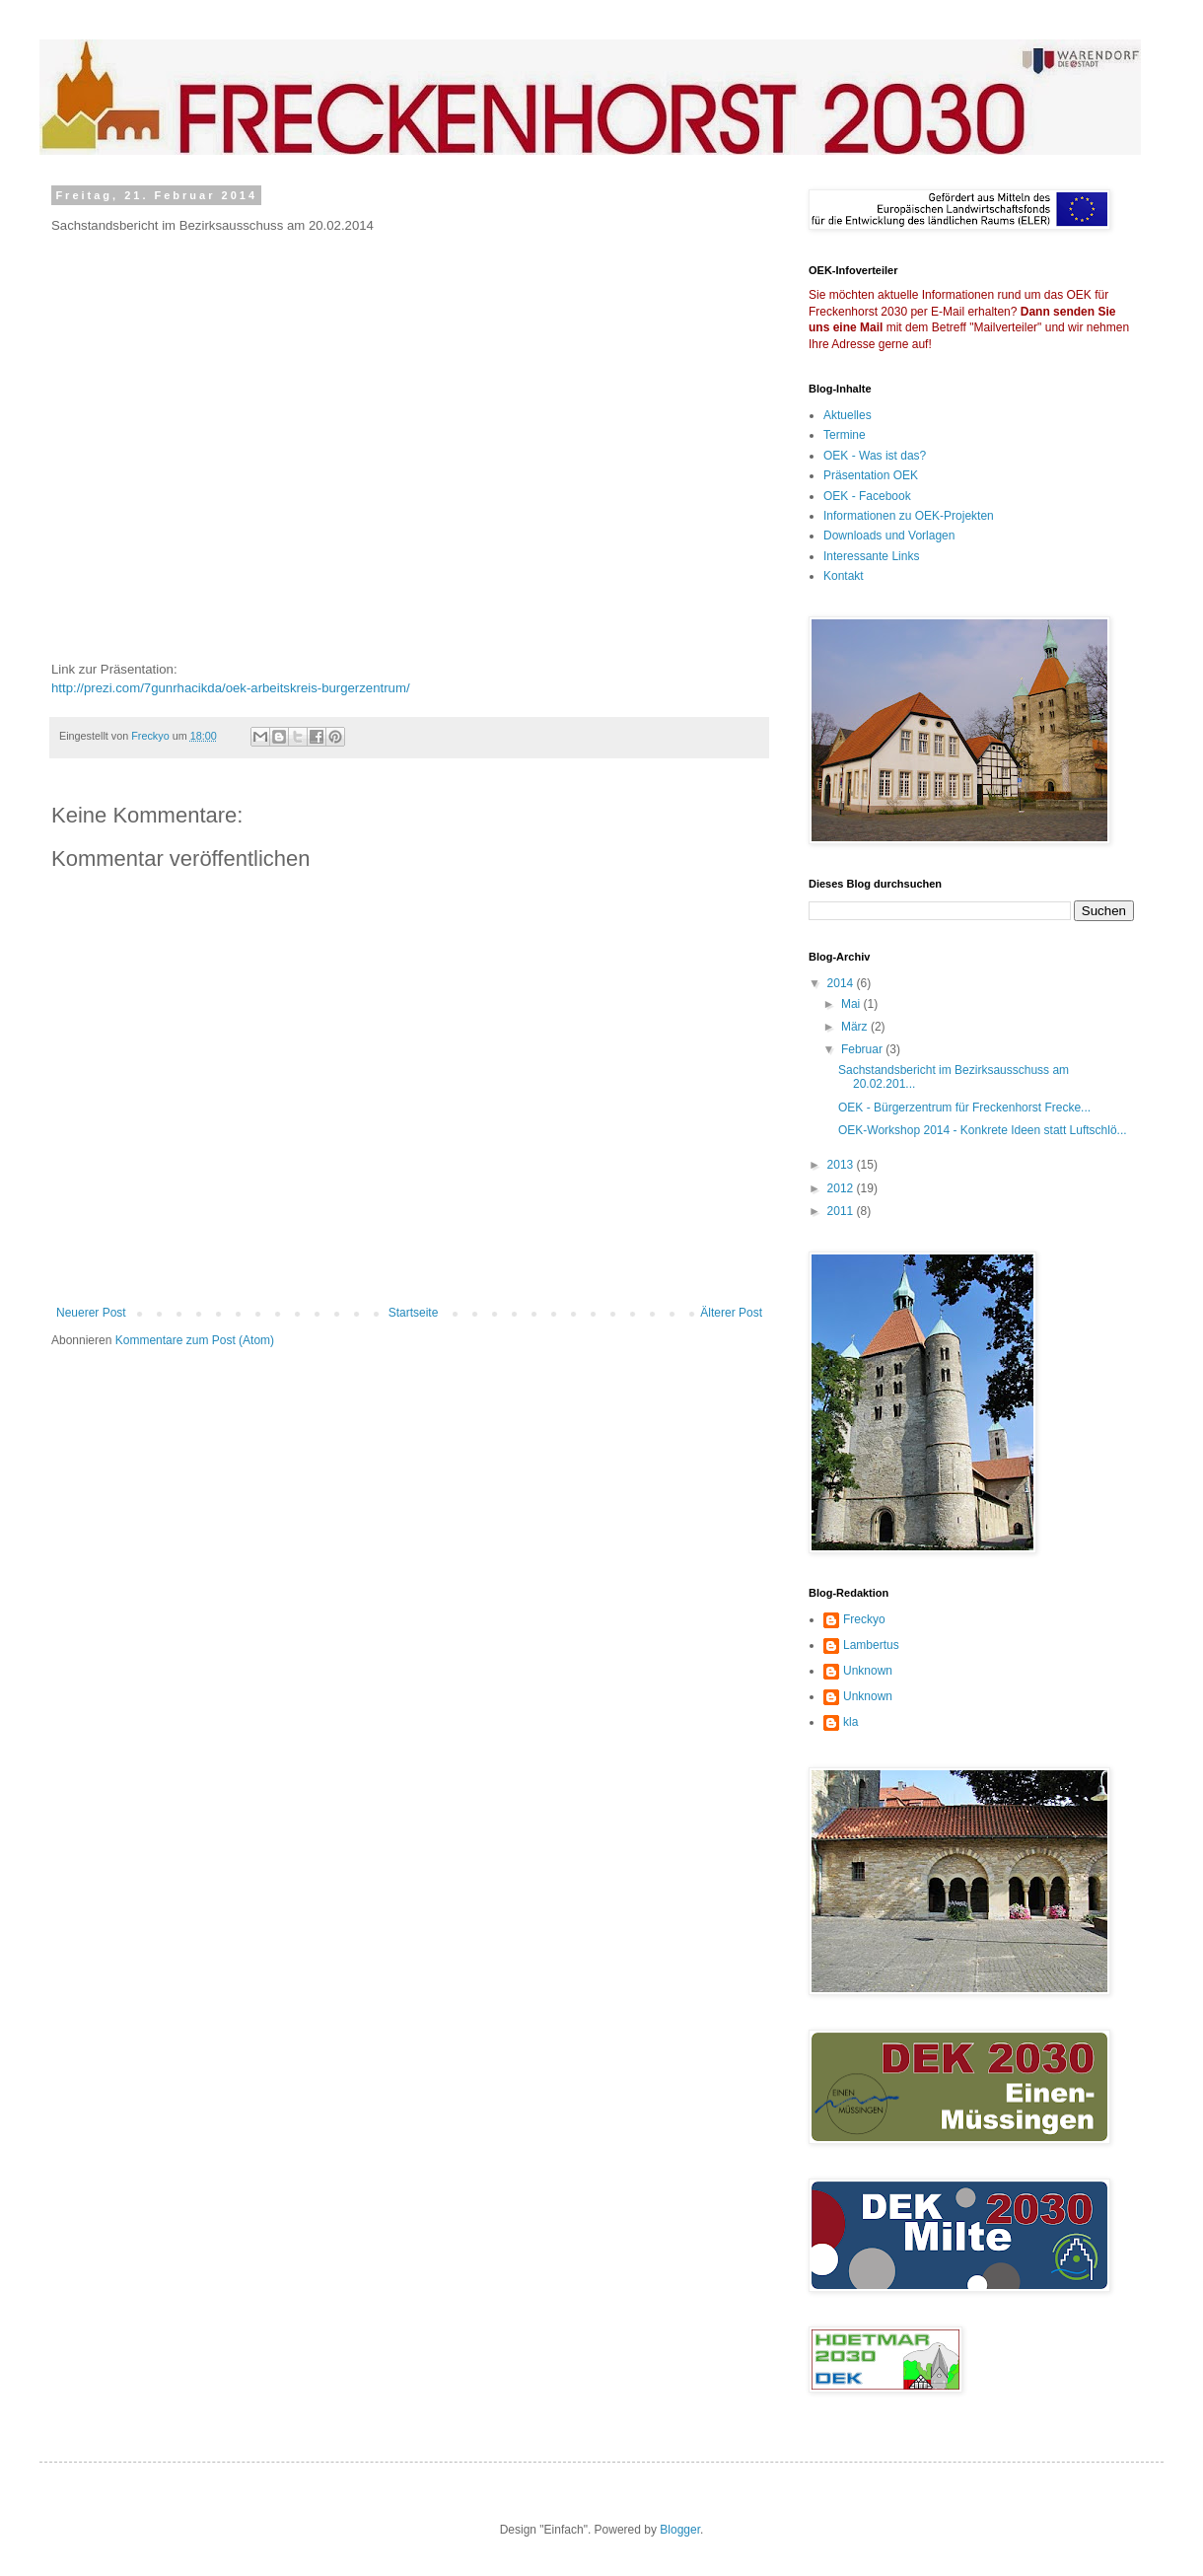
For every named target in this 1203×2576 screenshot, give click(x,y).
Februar (863, 1049)
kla (850, 1722)
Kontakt (843, 576)
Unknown (867, 1671)
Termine (844, 435)
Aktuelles (847, 415)
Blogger (680, 2530)
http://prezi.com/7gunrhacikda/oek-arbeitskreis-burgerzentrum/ (230, 687)
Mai (852, 1004)
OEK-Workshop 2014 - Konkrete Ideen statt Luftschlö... (982, 1130)
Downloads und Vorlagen (889, 535)
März (856, 1027)
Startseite (414, 1313)
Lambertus (871, 1645)
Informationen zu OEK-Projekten (908, 516)
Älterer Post (731, 1313)
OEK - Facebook (867, 496)
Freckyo (864, 1619)
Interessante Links (871, 556)
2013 (842, 1165)
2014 (842, 983)
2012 (842, 1188)
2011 (842, 1211)
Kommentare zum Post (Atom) (194, 1340)
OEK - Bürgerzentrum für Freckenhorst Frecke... (964, 1107)
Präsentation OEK (870, 475)
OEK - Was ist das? (874, 456)
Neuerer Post (91, 1313)
